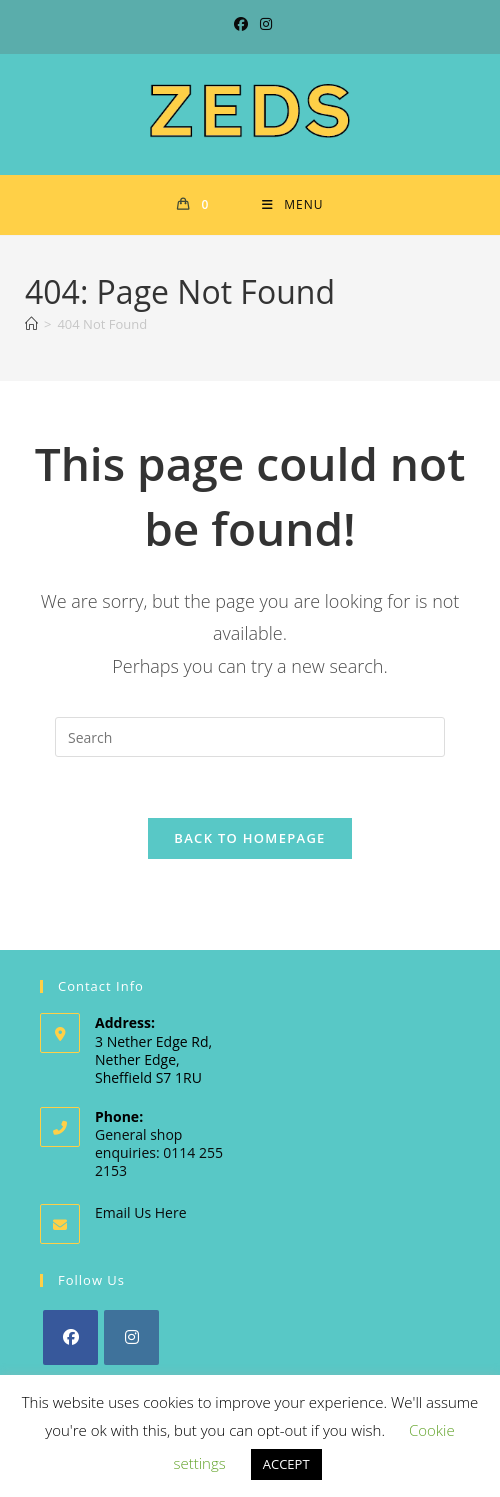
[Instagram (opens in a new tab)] (263, 24)
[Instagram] (131, 1337)
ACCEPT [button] (286, 1464)
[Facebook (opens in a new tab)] (241, 24)
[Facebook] (70, 1337)
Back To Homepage (249, 838)
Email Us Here (141, 1212)
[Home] (31, 324)
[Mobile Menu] (292, 205)
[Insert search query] (250, 737)
